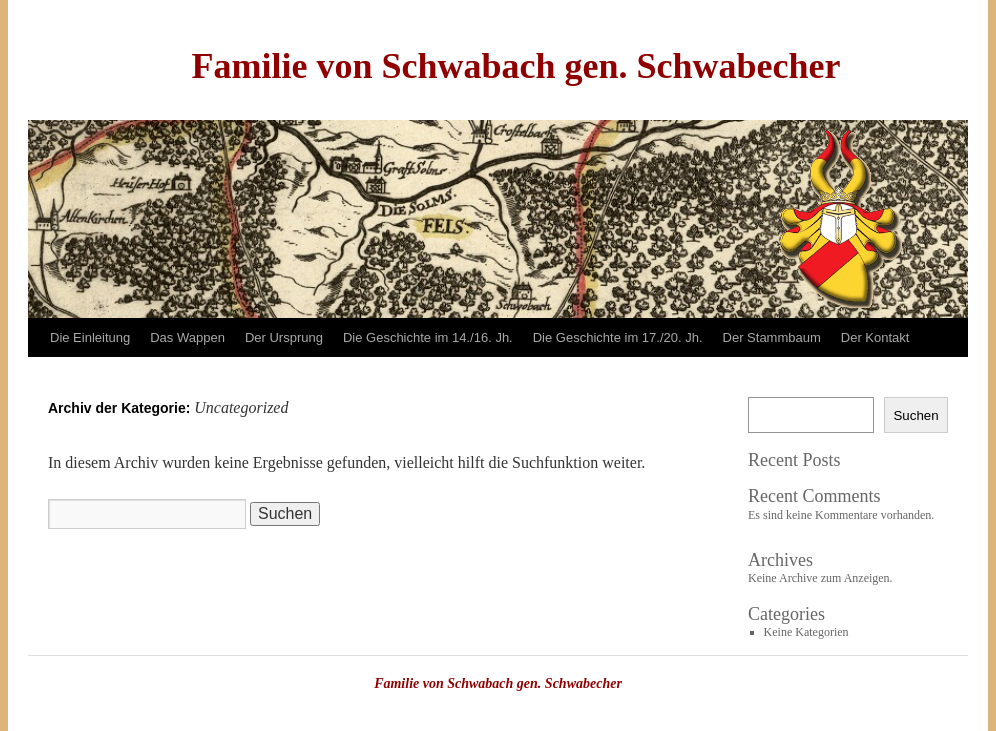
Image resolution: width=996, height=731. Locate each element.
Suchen (915, 415)
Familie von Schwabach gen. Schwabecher (515, 66)
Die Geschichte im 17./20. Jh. (618, 337)
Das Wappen (187, 337)
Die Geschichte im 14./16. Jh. (428, 337)
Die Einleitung (90, 337)
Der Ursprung (284, 337)
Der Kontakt (875, 337)
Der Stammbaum (772, 337)
